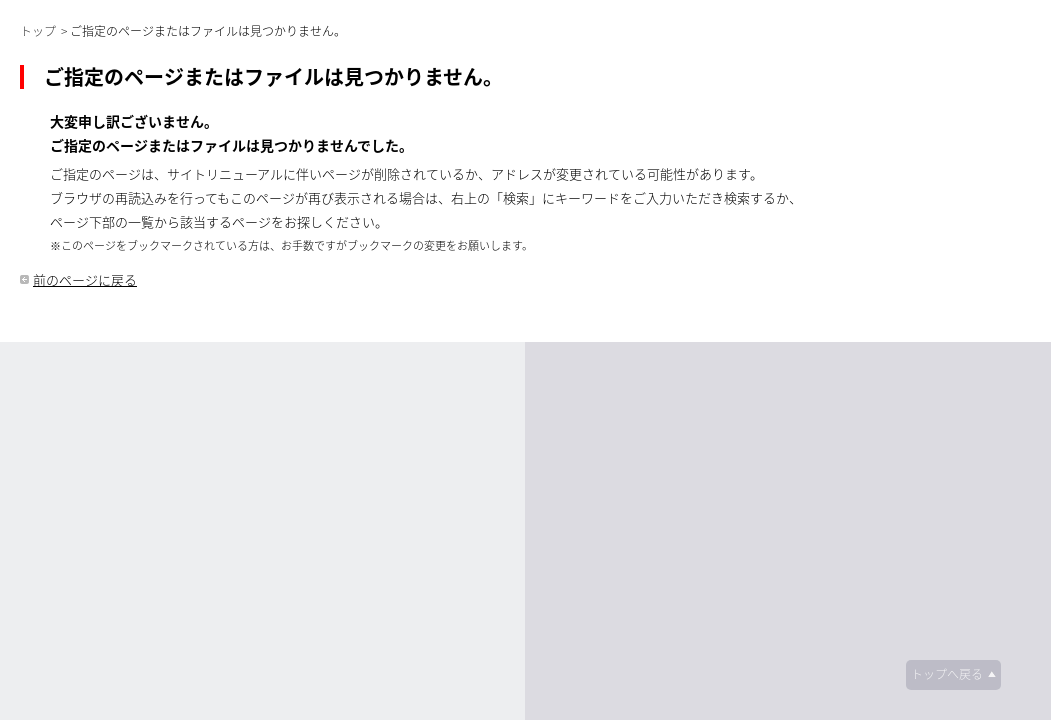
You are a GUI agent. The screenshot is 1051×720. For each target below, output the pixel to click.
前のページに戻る (85, 279)
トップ (38, 31)
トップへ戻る (947, 674)
